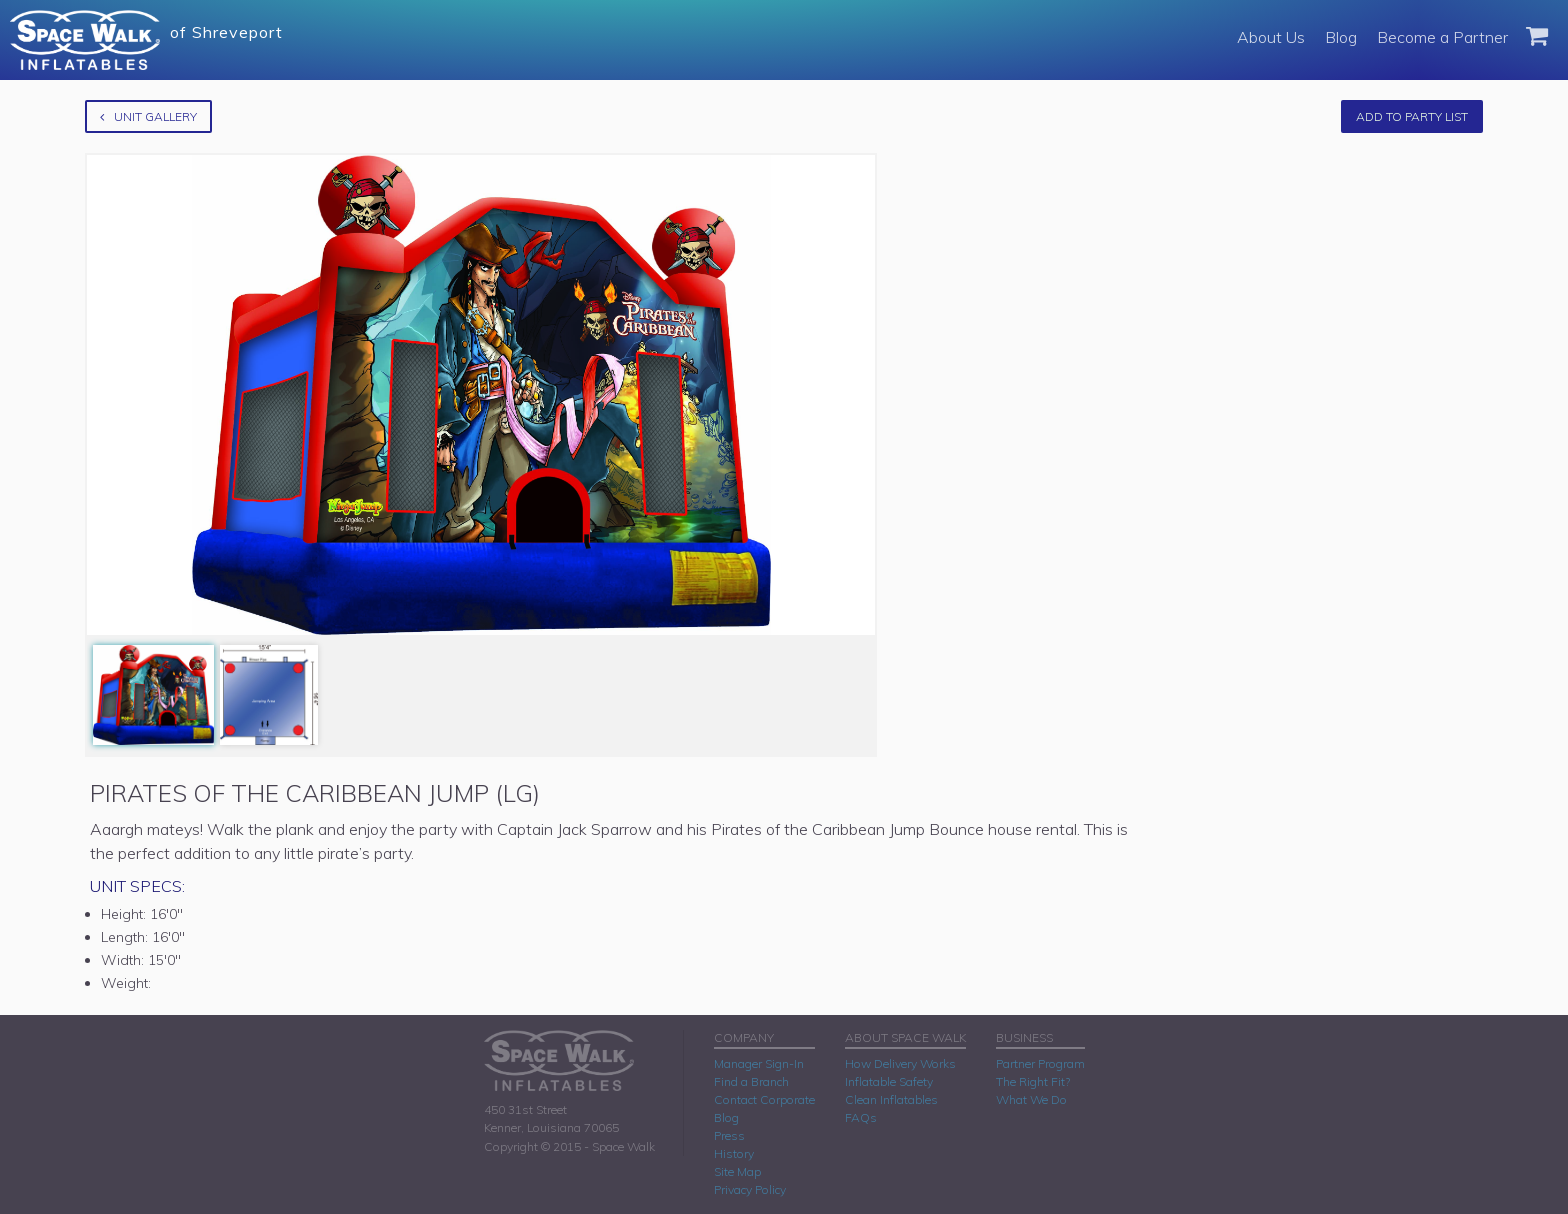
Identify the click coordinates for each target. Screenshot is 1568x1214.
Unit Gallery (148, 116)
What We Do (1031, 1099)
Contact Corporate (764, 1099)
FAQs (861, 1117)
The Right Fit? (1033, 1081)
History (734, 1153)
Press (729, 1135)
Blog (1341, 37)
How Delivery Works (900, 1063)
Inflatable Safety (889, 1081)
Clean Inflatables (891, 1099)
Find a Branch (751, 1081)
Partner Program (1040, 1063)
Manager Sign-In (759, 1063)
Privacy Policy (750, 1189)
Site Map (737, 1171)
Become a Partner (1442, 37)
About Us (1271, 37)
